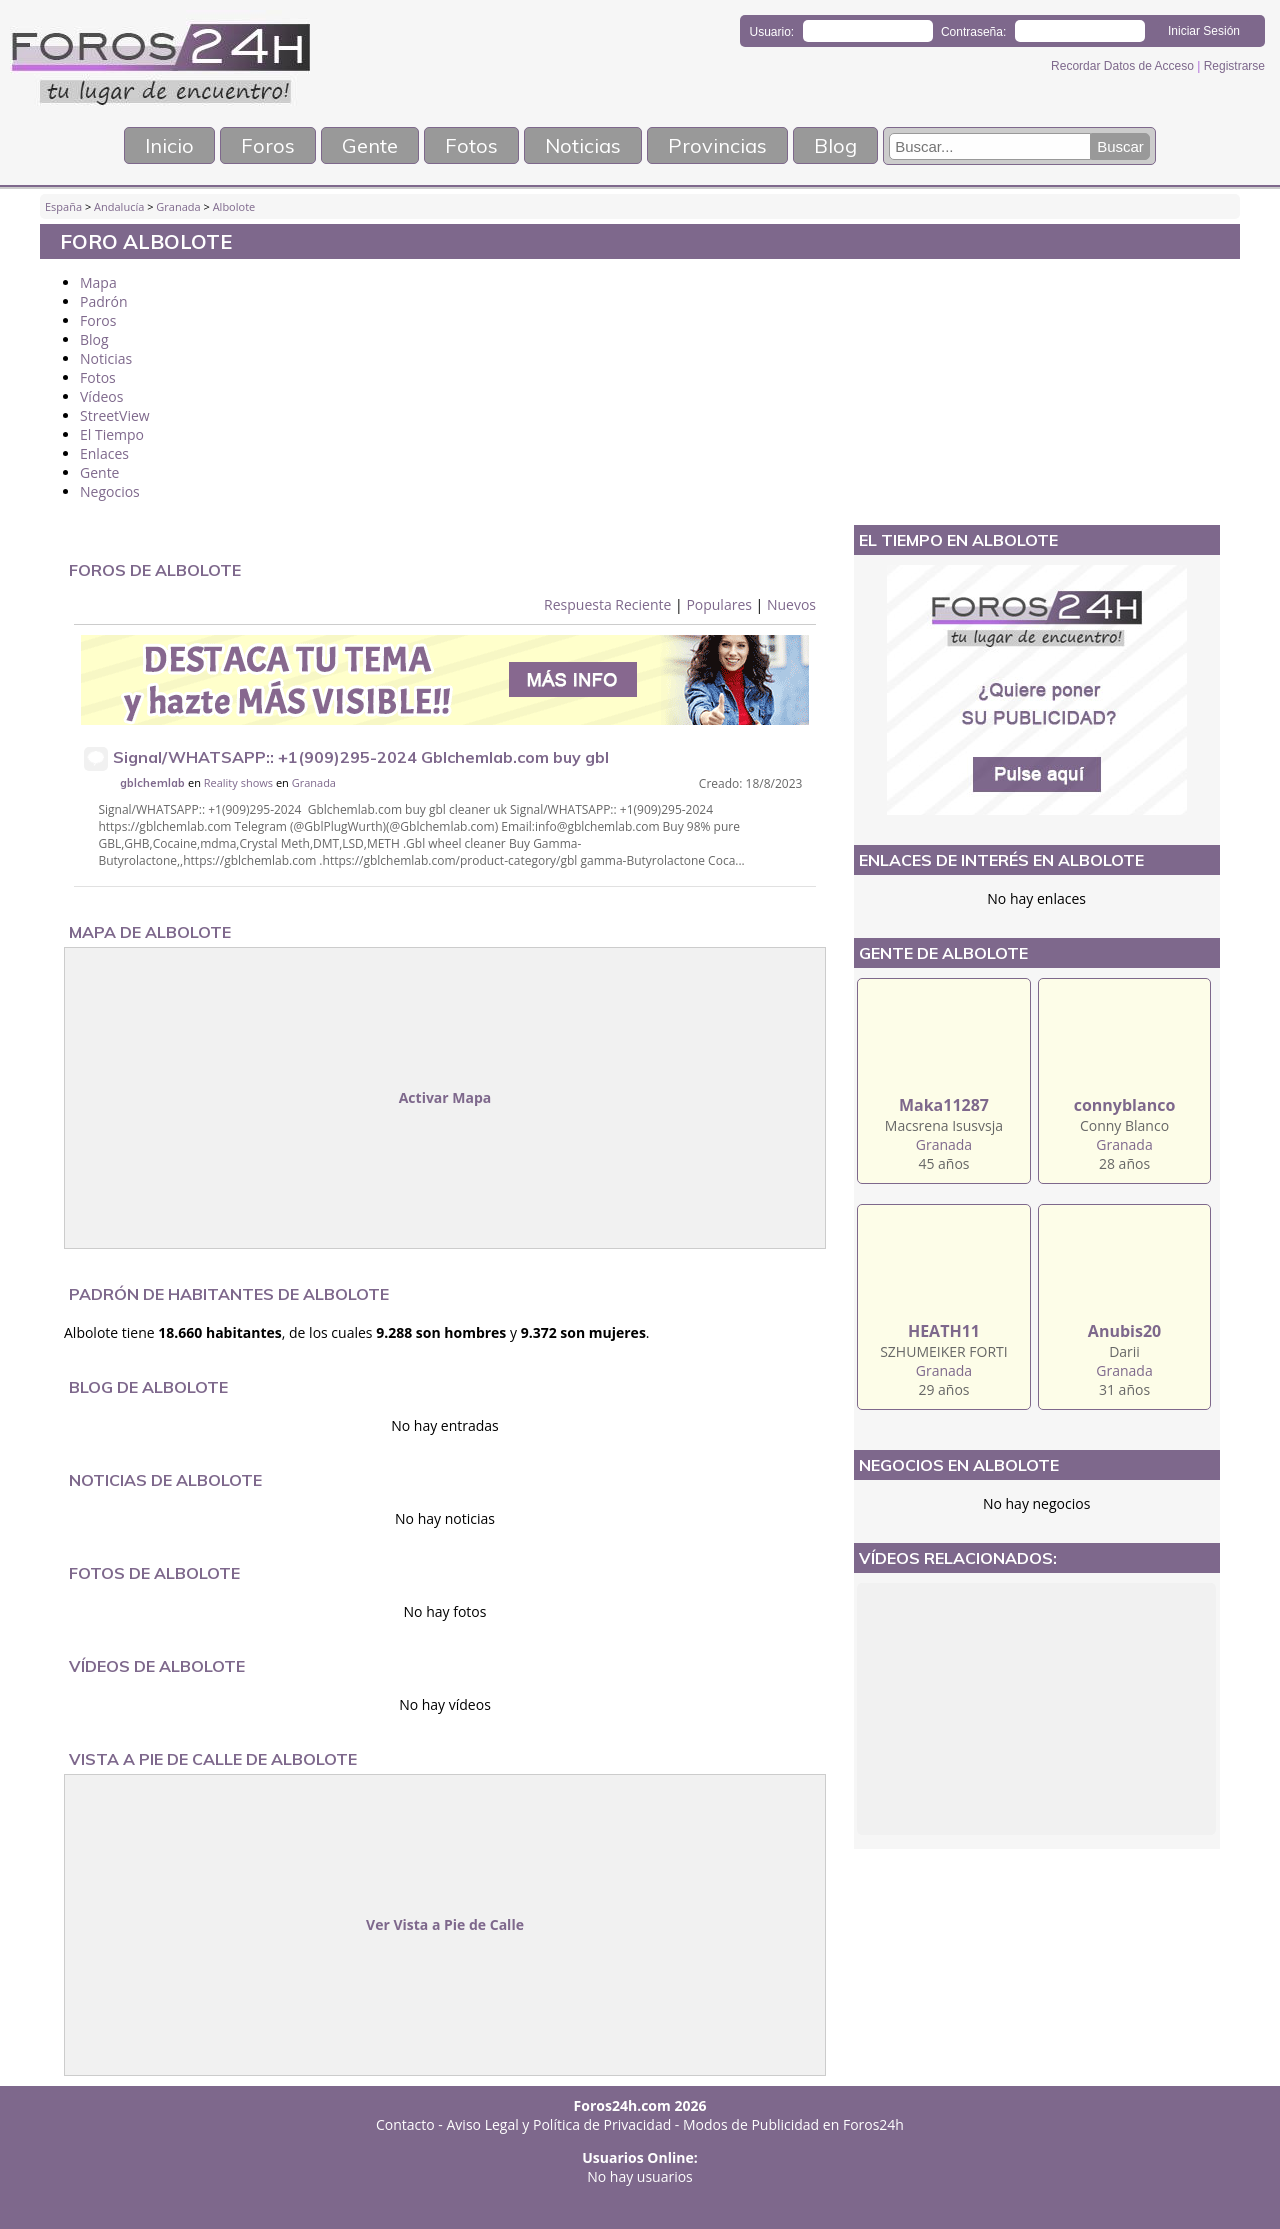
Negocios (110, 491)
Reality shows (238, 782)
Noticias (583, 145)
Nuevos (791, 604)
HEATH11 (944, 1331)
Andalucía (119, 206)
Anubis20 (1124, 1331)
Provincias (717, 145)
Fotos (471, 145)
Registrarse (1234, 66)
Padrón (104, 301)
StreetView (115, 415)
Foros (268, 145)
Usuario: (772, 32)
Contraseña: (973, 32)
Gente (370, 145)
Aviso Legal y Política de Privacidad (559, 2124)
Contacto (405, 2124)
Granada (178, 206)
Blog (835, 145)
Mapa (98, 282)
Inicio (169, 145)
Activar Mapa (445, 1097)
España (63, 206)
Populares (719, 604)
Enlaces (104, 453)
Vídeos (101, 396)
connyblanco (1125, 1105)
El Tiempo (112, 434)
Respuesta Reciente (607, 604)
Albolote (234, 206)
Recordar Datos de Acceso (1124, 66)
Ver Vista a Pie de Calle (445, 1924)
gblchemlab (152, 783)
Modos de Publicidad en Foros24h (793, 2124)
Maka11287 (944, 1105)
